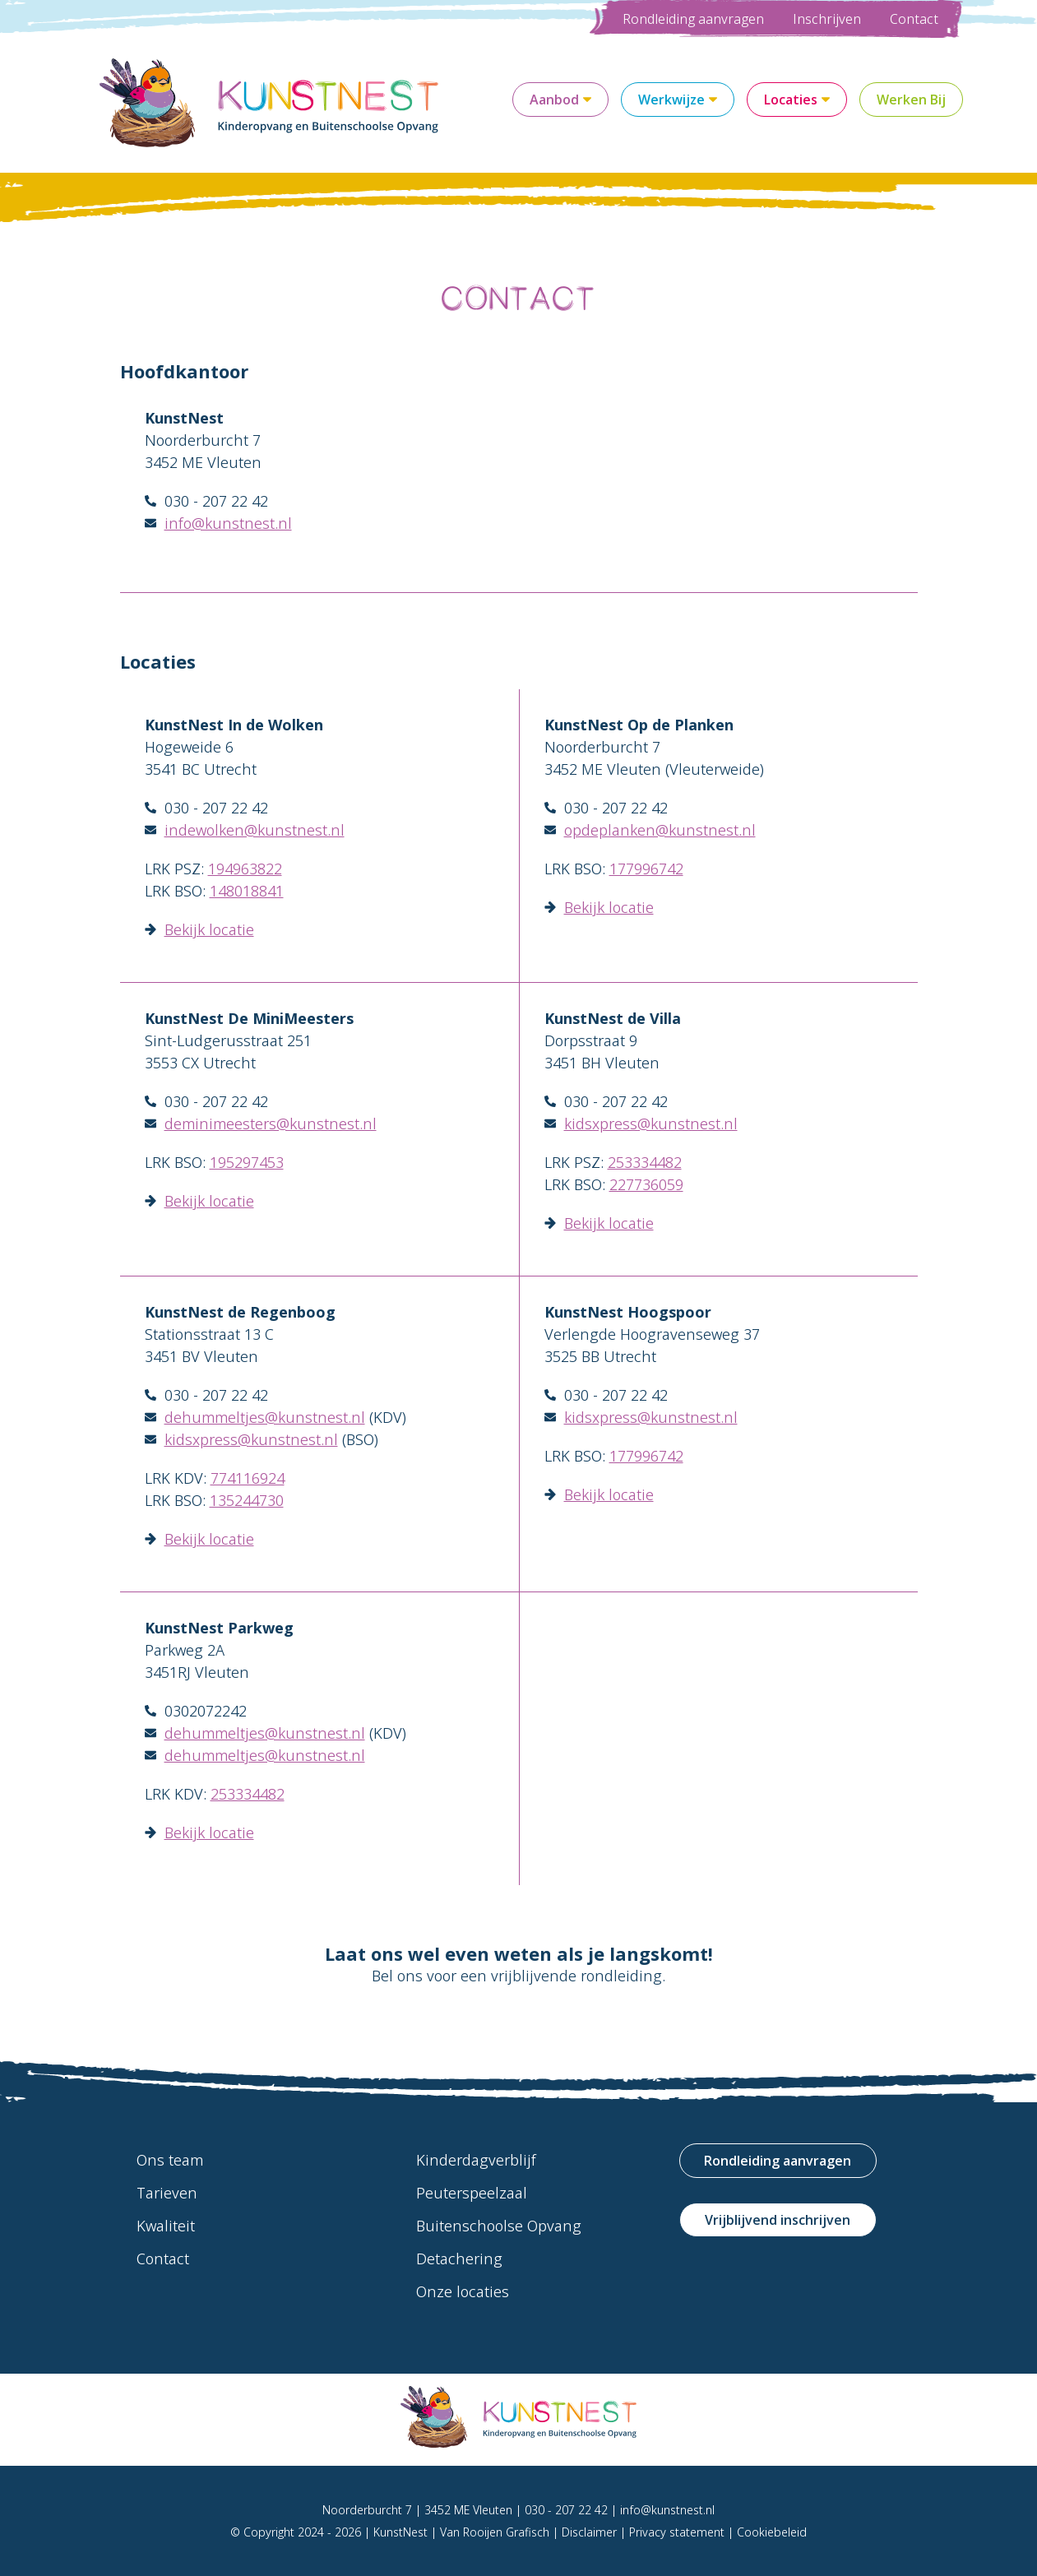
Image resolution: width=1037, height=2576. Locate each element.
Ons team (170, 2160)
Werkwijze (677, 99)
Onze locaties (462, 2291)
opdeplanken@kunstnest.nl (660, 830)
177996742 (646, 868)
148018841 (247, 891)
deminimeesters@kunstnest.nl (270, 1123)
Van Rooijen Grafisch (494, 2532)
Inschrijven (827, 19)
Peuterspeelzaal (471, 2193)
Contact (914, 19)
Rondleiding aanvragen (693, 19)
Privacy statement (677, 2532)
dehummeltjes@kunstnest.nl (264, 1417)
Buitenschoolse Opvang (498, 2225)
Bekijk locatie (209, 929)
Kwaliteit (166, 2225)
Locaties (797, 99)
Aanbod (560, 99)
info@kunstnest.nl (228, 523)
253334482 (645, 1162)
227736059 (646, 1184)
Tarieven (167, 2193)
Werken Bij (911, 99)
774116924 (248, 1478)
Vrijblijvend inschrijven (777, 2220)
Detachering (459, 2258)
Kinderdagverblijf (476, 2160)
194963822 (245, 868)
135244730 (247, 1500)
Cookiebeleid (772, 2532)
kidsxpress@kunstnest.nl (651, 1123)
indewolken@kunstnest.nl (254, 830)
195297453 (247, 1162)
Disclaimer (589, 2532)
